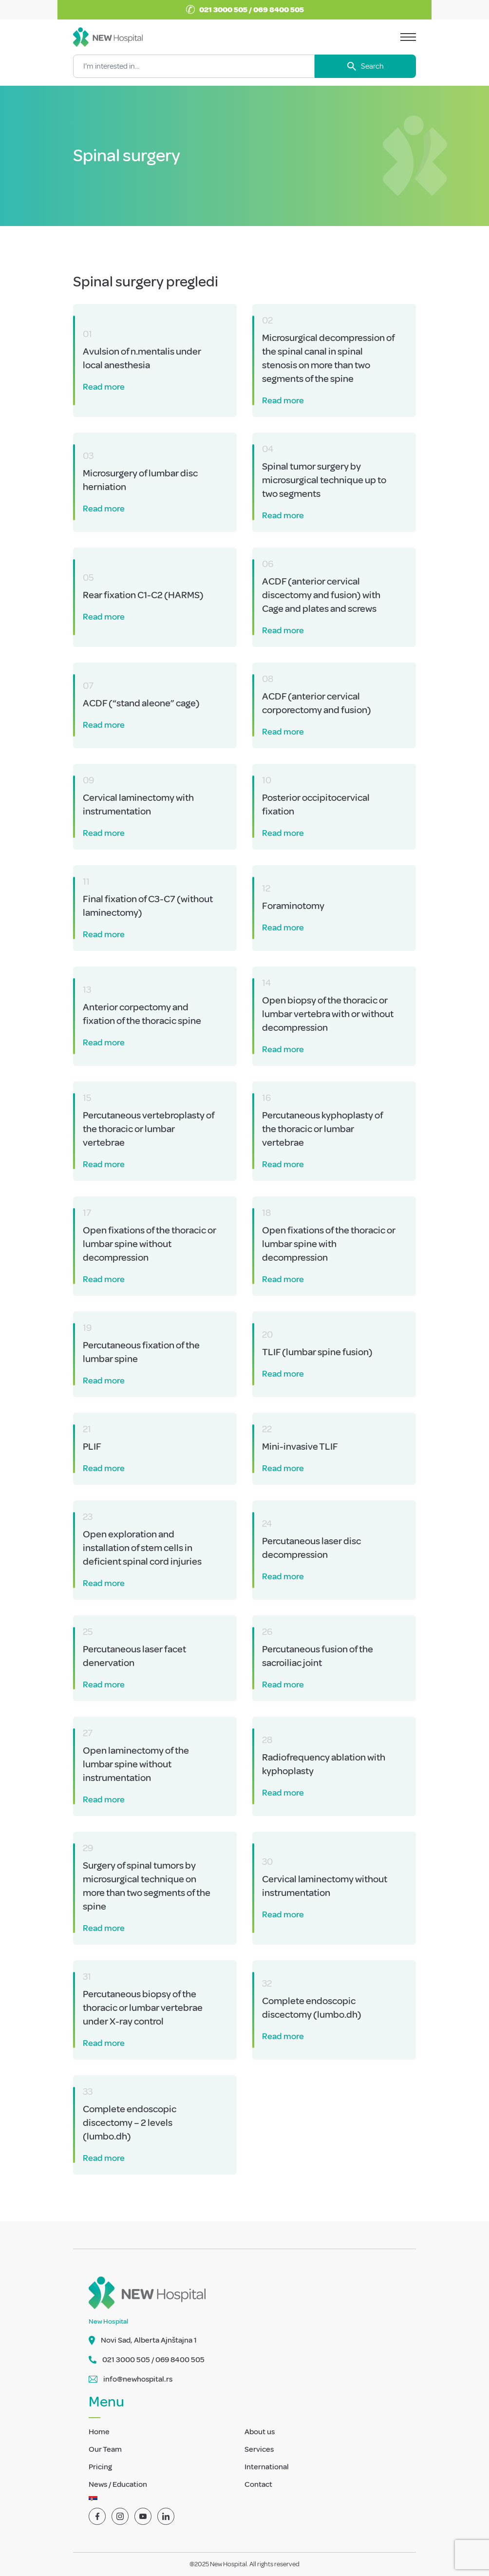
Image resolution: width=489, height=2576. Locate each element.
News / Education (118, 2484)
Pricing (100, 2467)
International (266, 2467)
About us (259, 2432)
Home (99, 2432)
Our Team (105, 2449)
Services (259, 2449)
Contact (258, 2484)
